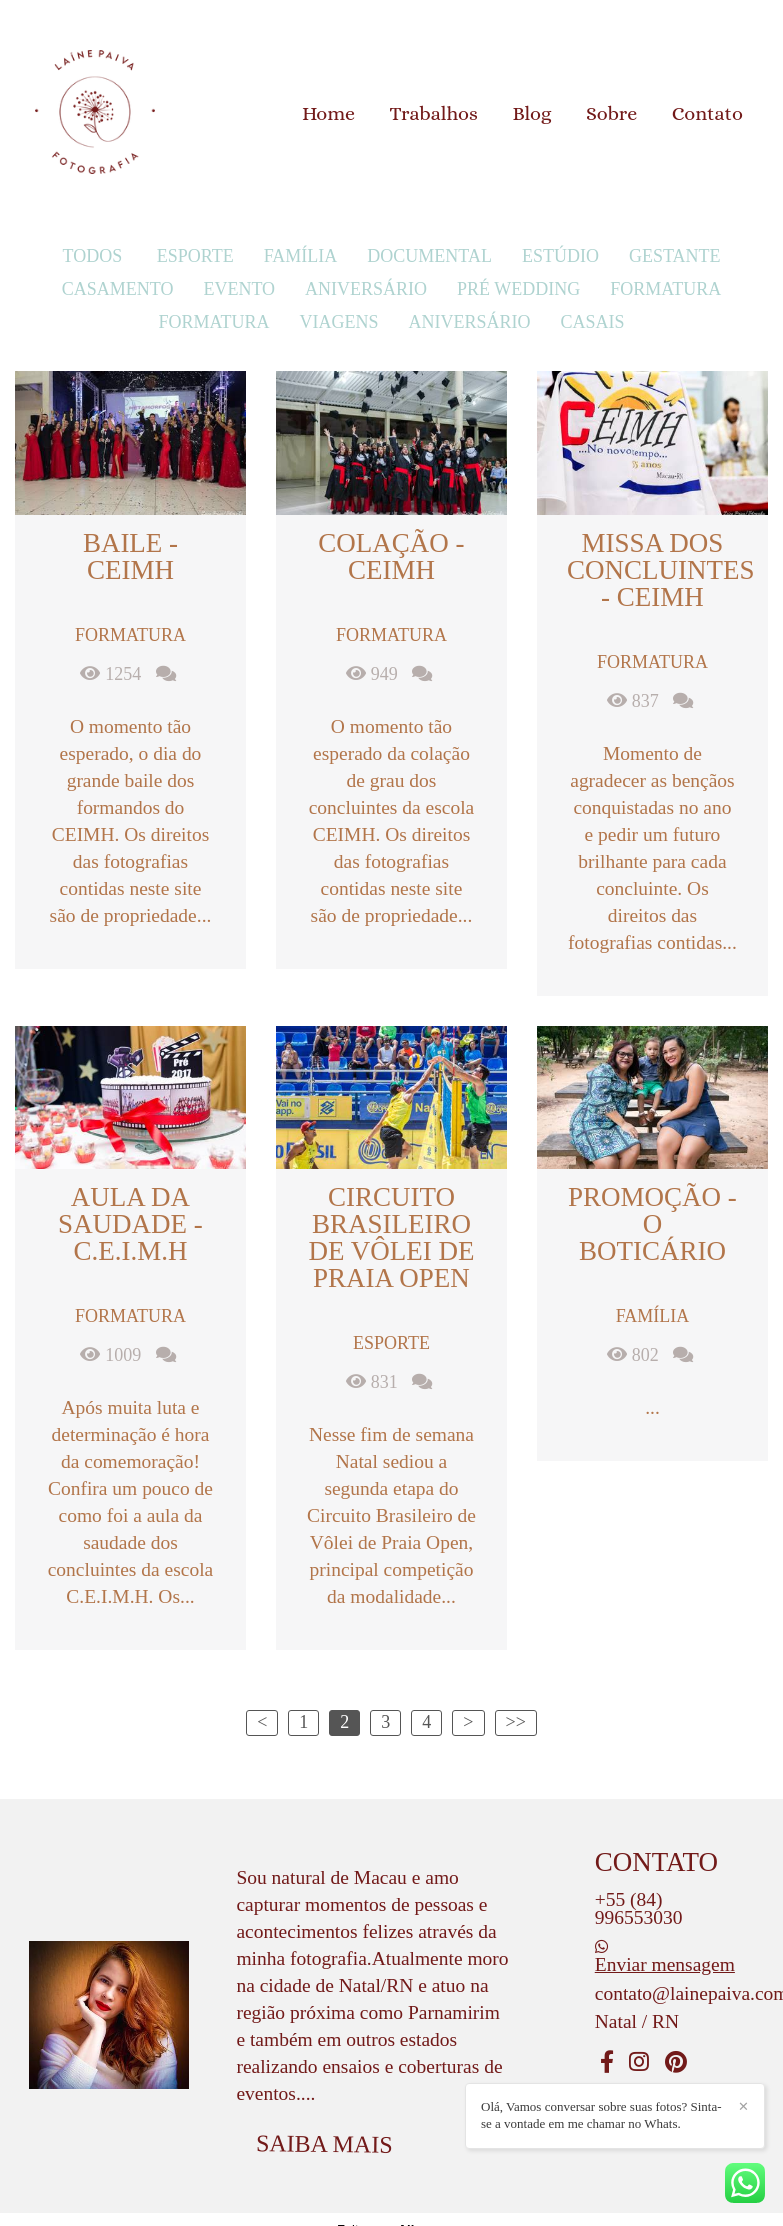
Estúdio (560, 256)
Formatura (665, 289)
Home (328, 113)
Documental (429, 256)
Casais (593, 322)
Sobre (611, 113)
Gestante (675, 256)
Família (301, 256)
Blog (531, 113)
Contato (707, 113)
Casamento (118, 289)
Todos (93, 256)
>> (516, 1722)
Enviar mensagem (665, 1964)
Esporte (195, 256)
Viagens (338, 322)
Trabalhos (434, 113)
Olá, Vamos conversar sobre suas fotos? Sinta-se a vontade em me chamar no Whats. (601, 2115)
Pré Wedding (518, 289)
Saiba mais (324, 2144)
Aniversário (366, 289)
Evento (239, 289)
